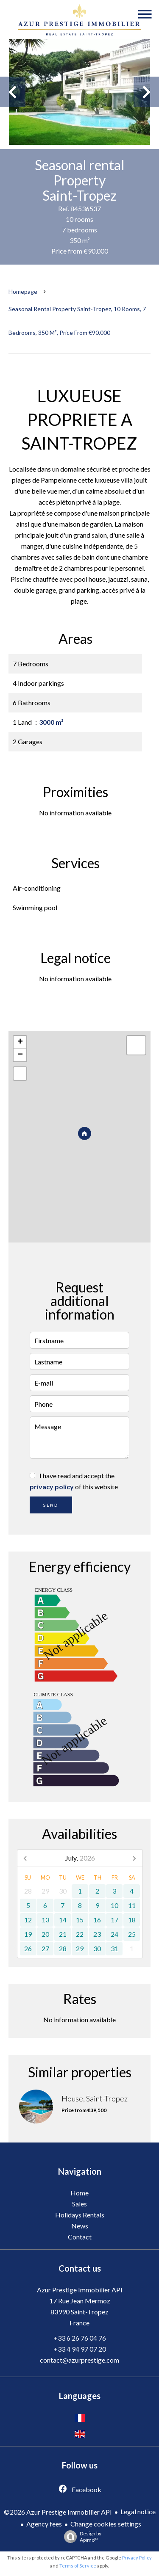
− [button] (20, 1055)
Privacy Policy (137, 2557)
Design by (80, 2536)
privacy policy (52, 1487)
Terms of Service (77, 2565)
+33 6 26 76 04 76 (79, 2338)
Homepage (22, 291)
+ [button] (20, 1042)
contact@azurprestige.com (79, 2360)
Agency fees (44, 2524)
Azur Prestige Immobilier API (80, 2290)
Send (51, 1504)
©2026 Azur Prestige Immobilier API (58, 2512)
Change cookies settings (105, 2524)
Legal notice (138, 2511)
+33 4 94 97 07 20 (79, 2349)
